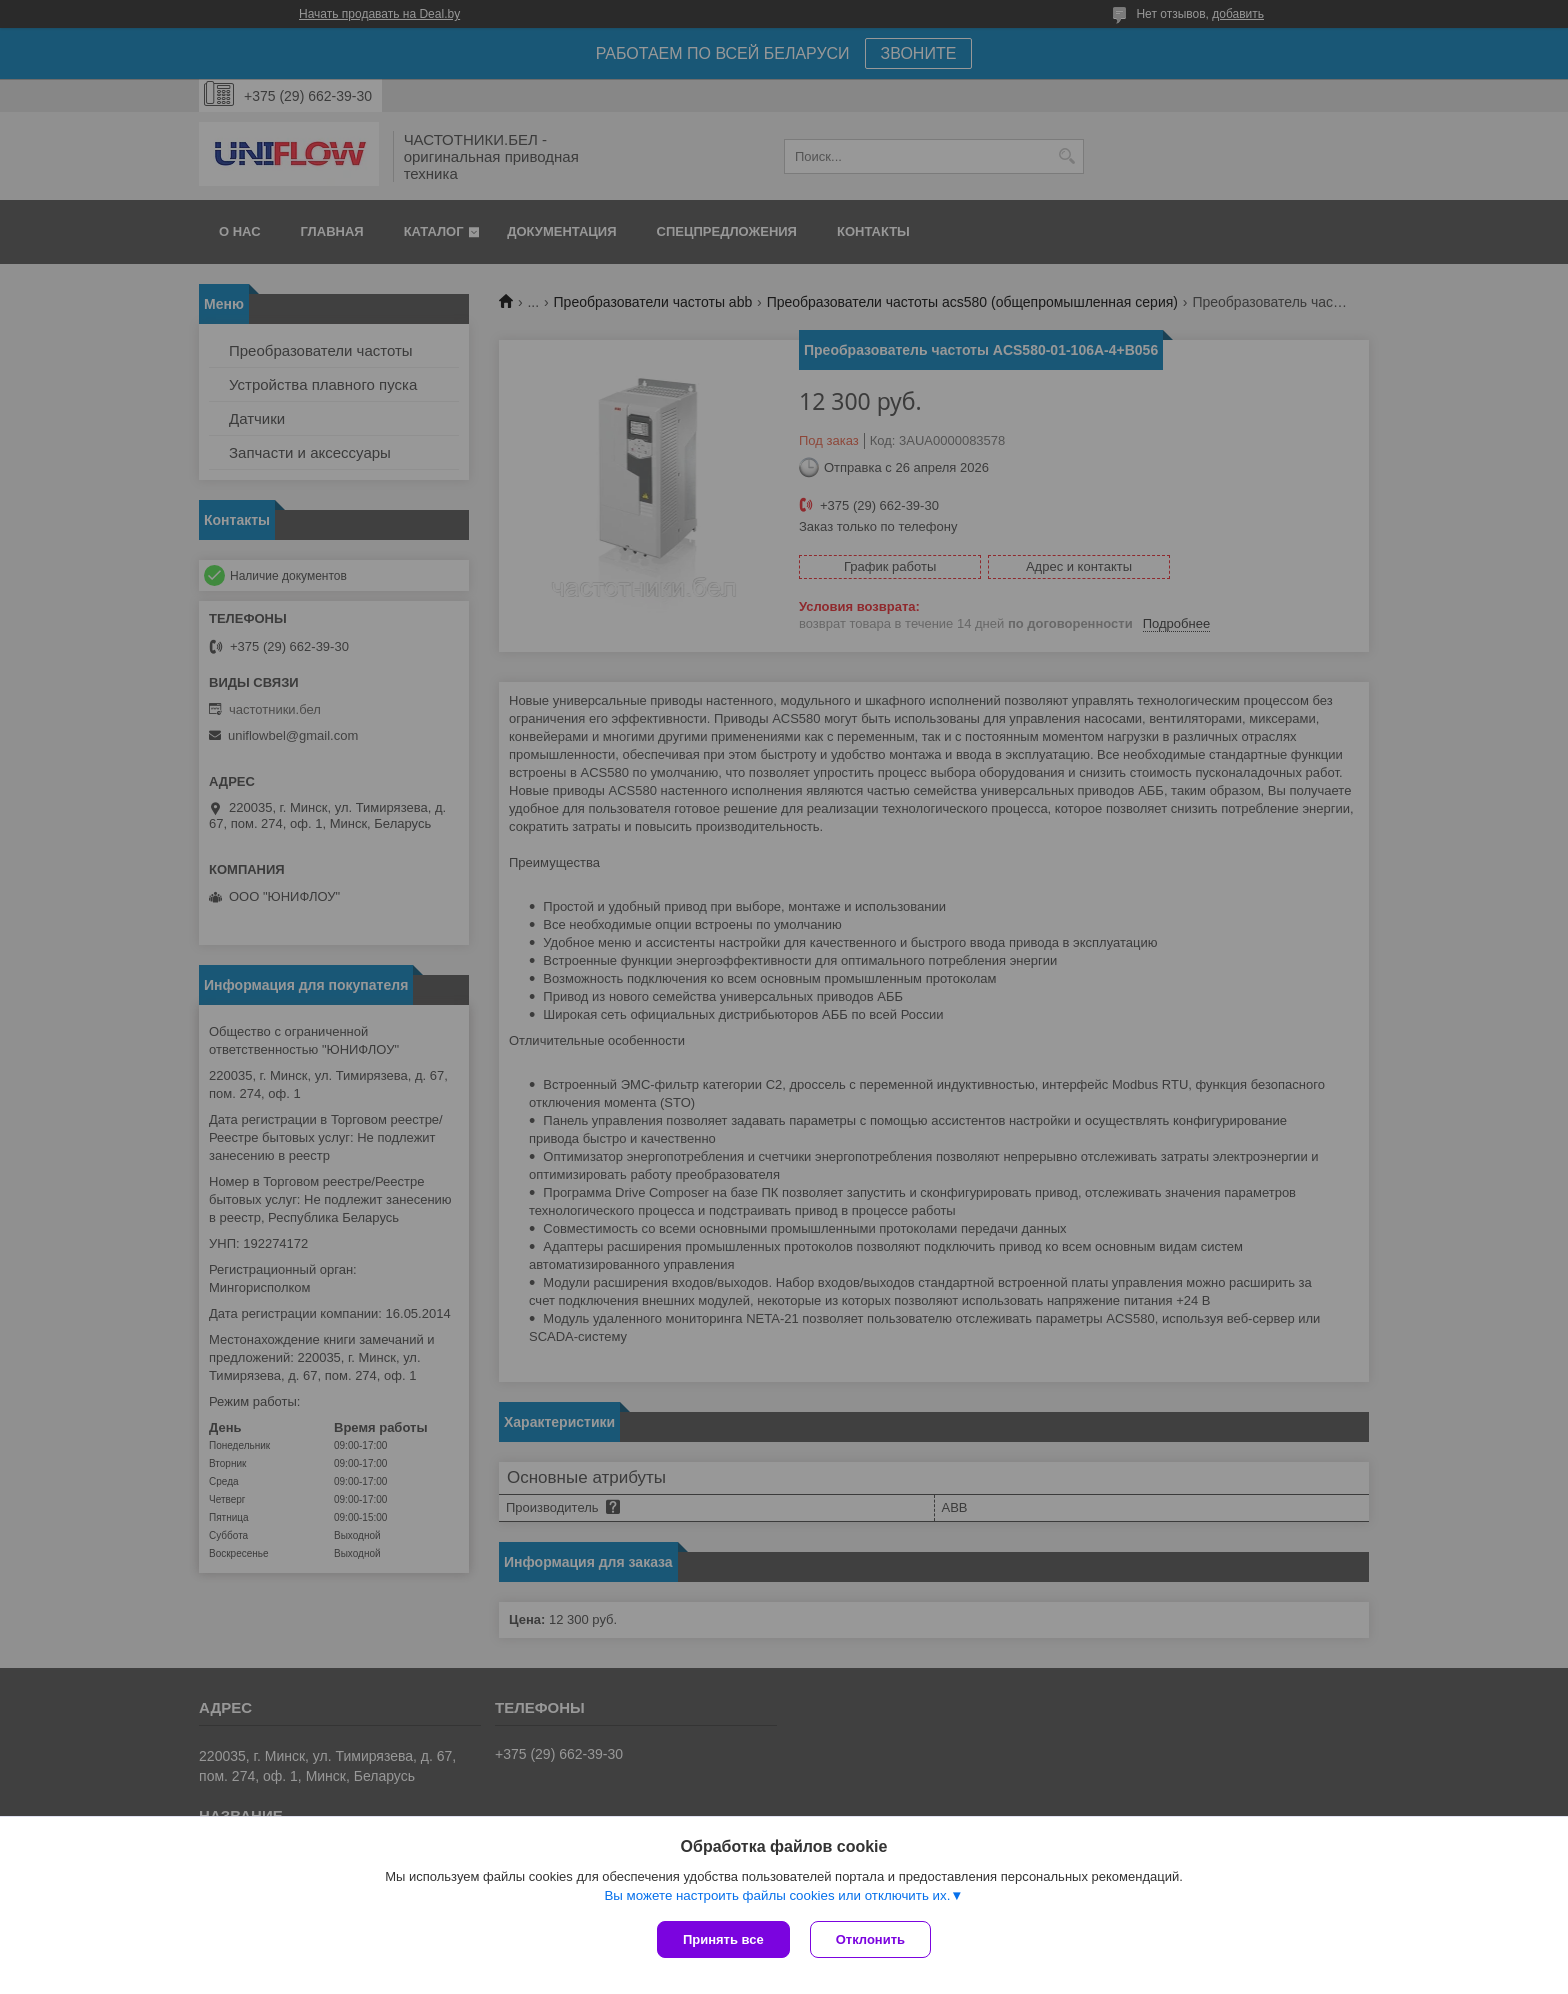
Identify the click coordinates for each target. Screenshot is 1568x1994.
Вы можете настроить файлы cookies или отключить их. (777, 1895)
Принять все (723, 1939)
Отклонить (870, 1939)
